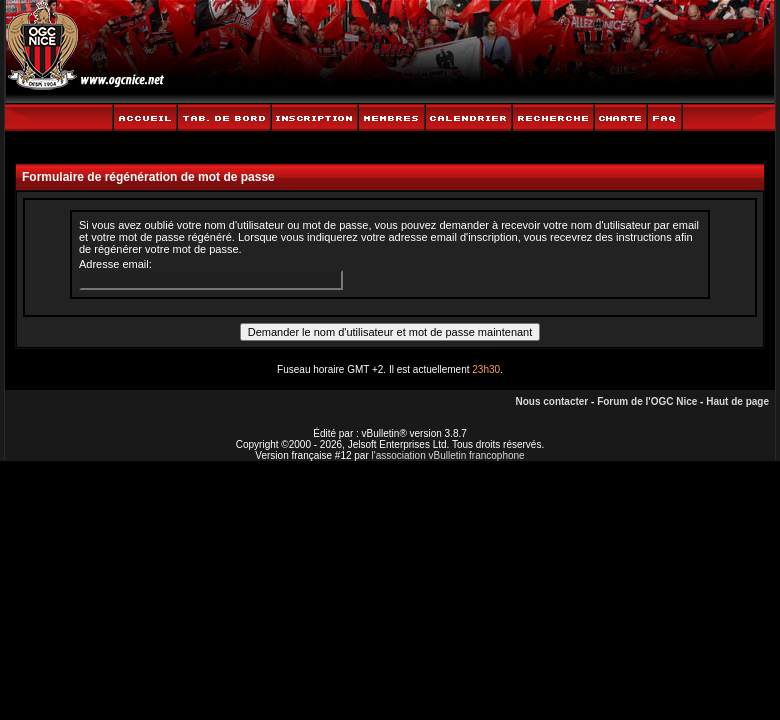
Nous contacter (551, 401)
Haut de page (737, 401)
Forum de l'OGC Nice (647, 401)
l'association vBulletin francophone (448, 455)
